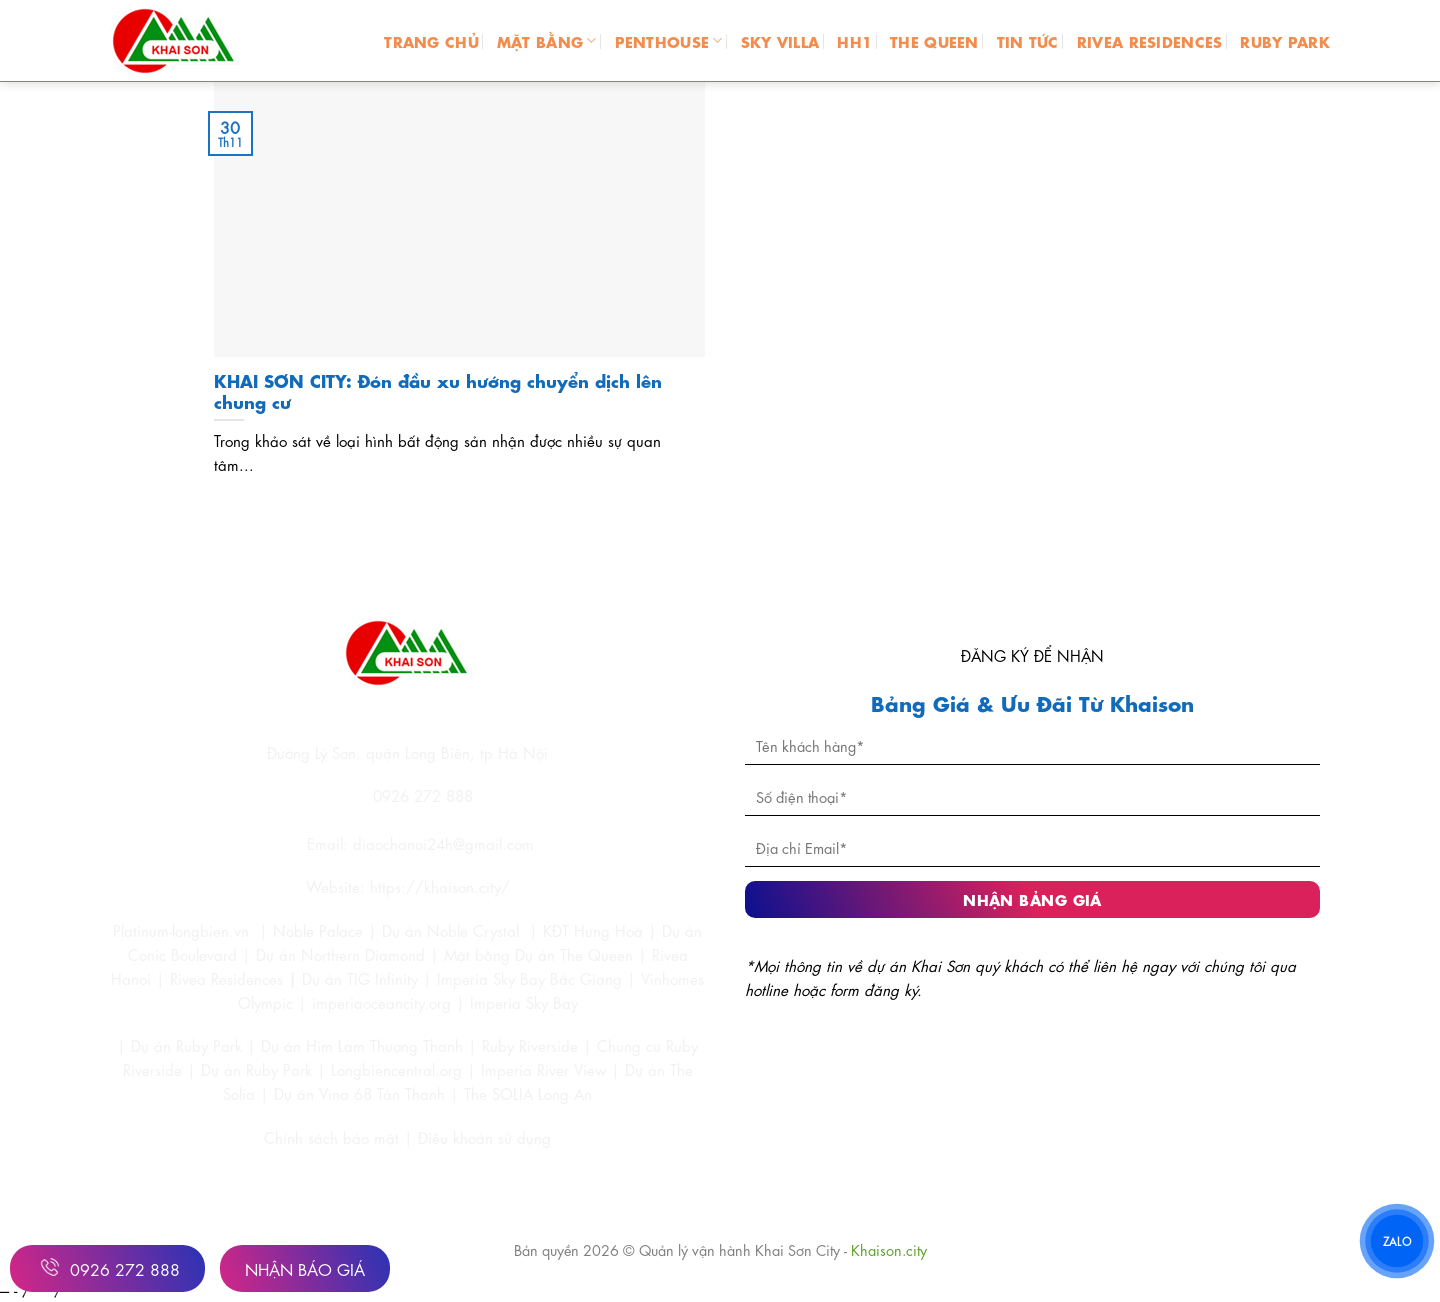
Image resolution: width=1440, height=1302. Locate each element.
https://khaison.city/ (440, 886)
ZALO (1396, 1240)
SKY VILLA (780, 40)
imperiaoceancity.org (381, 1002)
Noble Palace (318, 930)
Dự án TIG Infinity (360, 978)
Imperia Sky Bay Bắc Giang (529, 978)
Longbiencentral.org (396, 1069)
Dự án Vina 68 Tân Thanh (359, 1093)
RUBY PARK (1285, 40)
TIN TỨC (1028, 40)
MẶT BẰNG (547, 40)
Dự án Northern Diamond (340, 954)
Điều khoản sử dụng (484, 1137)
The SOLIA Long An (528, 1093)
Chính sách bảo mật (334, 1137)
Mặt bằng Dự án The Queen (538, 954)
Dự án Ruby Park (186, 1045)
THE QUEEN (934, 40)
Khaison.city (889, 1249)
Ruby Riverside (530, 1045)
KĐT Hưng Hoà (593, 930)
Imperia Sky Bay (524, 1002)
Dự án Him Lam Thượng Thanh (362, 1045)
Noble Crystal (473, 930)
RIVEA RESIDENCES (1150, 40)
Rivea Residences (226, 978)
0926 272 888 (107, 1267)
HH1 (854, 40)
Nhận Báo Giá (305, 1268)
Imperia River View (543, 1069)
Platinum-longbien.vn (181, 930)
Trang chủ (431, 40)
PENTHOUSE (669, 40)
